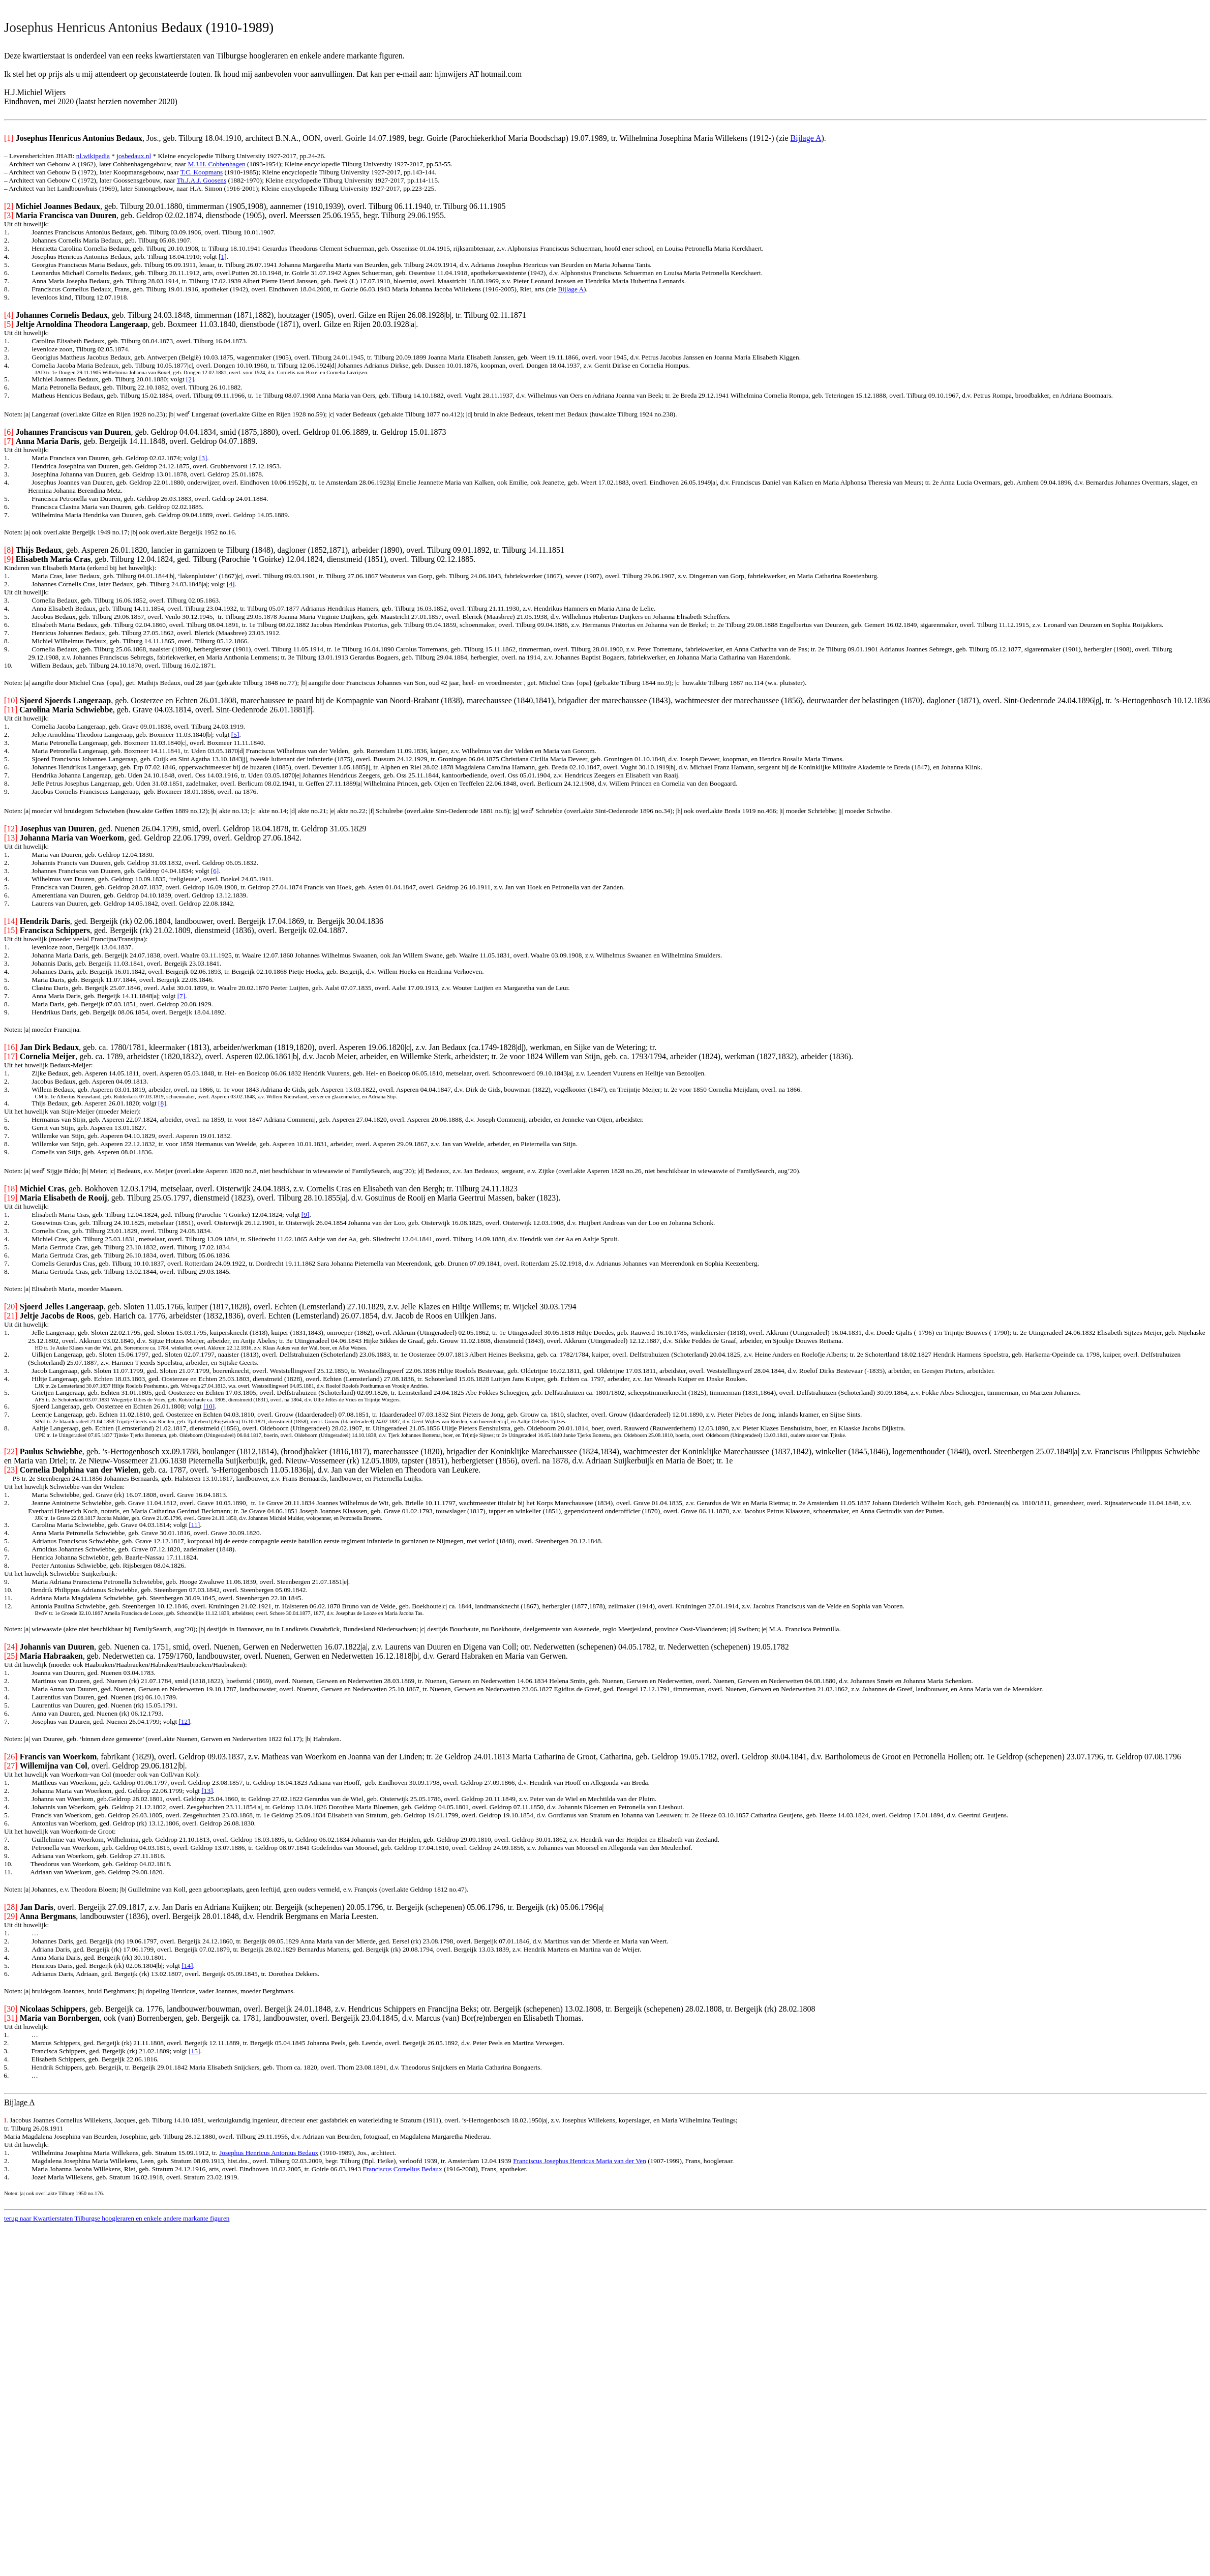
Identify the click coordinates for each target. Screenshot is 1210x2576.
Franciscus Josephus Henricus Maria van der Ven (579, 2161)
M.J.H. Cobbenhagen (216, 164)
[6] (215, 871)
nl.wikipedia (93, 156)
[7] (181, 996)
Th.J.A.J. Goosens (201, 180)
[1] (223, 256)
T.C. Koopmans (201, 172)
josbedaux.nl (133, 156)
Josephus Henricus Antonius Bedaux (268, 2152)
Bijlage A (806, 138)
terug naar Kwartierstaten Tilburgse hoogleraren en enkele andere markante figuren (116, 2218)
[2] (190, 379)
